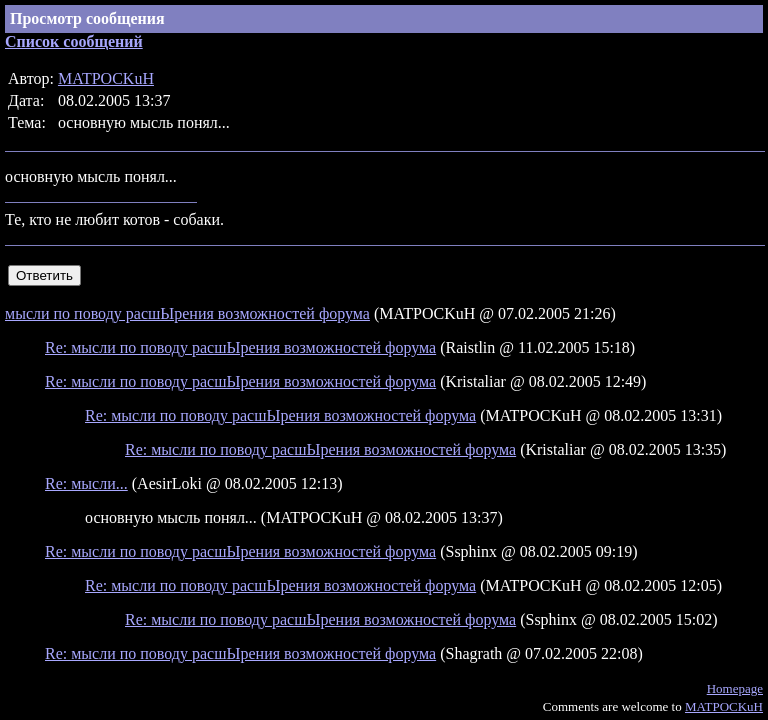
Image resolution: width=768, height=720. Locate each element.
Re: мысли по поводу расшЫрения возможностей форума (240, 347)
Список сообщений (74, 41)
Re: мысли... (86, 483)
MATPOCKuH (106, 78)
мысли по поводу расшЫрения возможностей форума (187, 313)
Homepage (735, 688)
